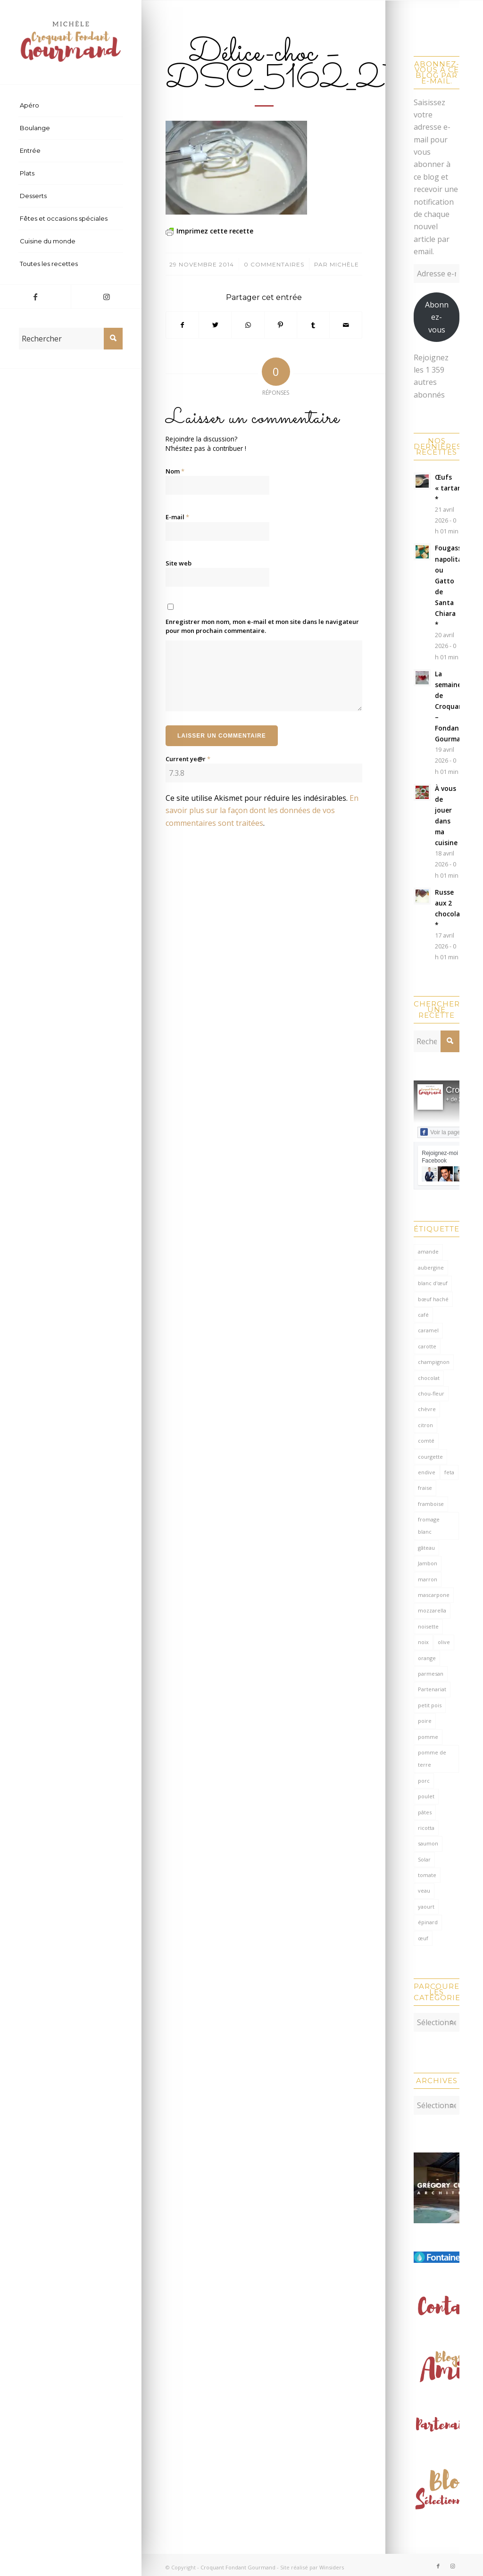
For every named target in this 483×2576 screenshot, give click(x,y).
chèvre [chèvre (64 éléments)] (427, 1409)
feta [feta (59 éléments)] (449, 1472)
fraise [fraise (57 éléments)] (425, 1487)
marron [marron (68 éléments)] (427, 1579)
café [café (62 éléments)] (423, 1314)
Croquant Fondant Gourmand (237, 2562)
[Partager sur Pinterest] (281, 325)
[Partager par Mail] (346, 325)
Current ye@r (188, 759)
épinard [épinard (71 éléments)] (428, 1922)
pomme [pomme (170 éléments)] (428, 1736)
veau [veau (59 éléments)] (424, 1890)
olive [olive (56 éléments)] (444, 1641)
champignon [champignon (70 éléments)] (434, 1361)
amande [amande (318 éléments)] (428, 1251)
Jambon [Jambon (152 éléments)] (427, 1563)
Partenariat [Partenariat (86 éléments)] (432, 1689)
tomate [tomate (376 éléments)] (427, 1874)
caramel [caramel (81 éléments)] (428, 1330)
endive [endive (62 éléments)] (426, 1472)
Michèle (344, 264)
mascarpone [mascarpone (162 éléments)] (434, 1594)
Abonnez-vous (437, 317)
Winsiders (331, 2562)
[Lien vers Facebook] (35, 296)
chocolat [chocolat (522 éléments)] (429, 1377)
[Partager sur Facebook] (182, 325)
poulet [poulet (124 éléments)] (426, 1796)
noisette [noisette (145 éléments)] (428, 1626)
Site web (179, 563)
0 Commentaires (274, 264)
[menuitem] (70, 105)
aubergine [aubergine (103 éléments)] (431, 1267)
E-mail (177, 517)
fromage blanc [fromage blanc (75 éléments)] (429, 1525)
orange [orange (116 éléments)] (427, 1658)
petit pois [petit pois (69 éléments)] (429, 1705)
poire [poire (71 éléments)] (425, 1720)
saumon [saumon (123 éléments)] (428, 1843)
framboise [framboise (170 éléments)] (431, 1503)
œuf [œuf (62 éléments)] (423, 1938)
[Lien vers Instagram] (106, 296)
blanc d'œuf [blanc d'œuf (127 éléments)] (433, 1283)
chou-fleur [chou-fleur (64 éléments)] (431, 1393)
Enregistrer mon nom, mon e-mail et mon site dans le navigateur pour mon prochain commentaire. (262, 626)
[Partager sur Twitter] (215, 325)
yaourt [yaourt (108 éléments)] (426, 1906)
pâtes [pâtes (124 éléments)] (425, 1812)
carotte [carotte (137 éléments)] (427, 1346)
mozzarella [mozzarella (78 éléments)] (432, 1610)
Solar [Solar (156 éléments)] (424, 1859)
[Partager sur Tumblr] (313, 325)
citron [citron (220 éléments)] (425, 1425)
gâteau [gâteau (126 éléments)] (426, 1547)
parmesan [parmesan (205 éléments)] (430, 1673)
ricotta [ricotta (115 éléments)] (426, 1827)
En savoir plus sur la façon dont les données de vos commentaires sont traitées (262, 810)
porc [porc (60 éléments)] (424, 1780)
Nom (175, 471)
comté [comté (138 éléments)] (426, 1440)
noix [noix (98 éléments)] (423, 1641)
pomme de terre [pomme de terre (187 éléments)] (432, 1758)
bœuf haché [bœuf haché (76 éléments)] (433, 1299)
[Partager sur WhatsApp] (248, 325)
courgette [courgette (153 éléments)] (430, 1456)
